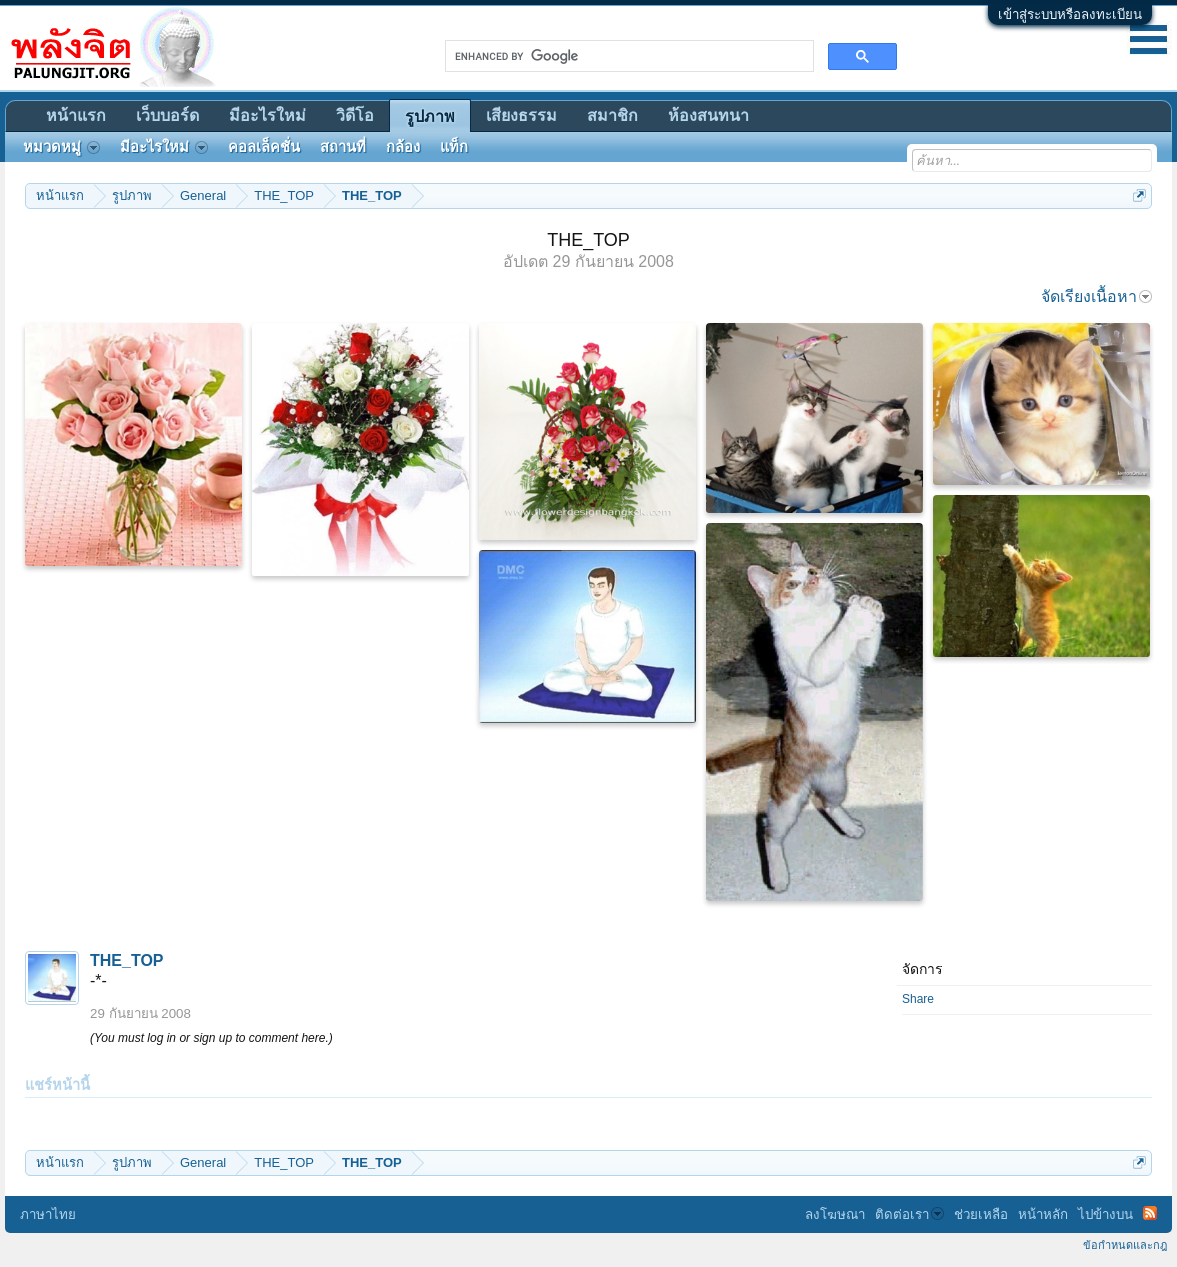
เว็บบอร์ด (167, 115)
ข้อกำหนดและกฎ (1125, 1245)
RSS (1150, 1213)
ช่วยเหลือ (981, 1214)
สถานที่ (343, 147)
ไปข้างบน (1105, 1214)
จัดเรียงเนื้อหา (1096, 296)
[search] (627, 56)
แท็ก (454, 147)
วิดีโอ (355, 115)
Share (918, 999)
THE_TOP (127, 960)
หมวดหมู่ (61, 147)
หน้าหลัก (1043, 1214)
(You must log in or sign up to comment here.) (211, 1038)
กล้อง (403, 147)
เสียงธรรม (521, 115)
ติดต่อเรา (909, 1214)
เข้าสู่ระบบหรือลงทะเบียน (1070, 14)
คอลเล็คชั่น (264, 147)
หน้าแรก (76, 115)
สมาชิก (612, 115)
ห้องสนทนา (708, 115)
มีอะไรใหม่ (267, 115)
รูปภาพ (430, 116)
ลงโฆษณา (835, 1214)
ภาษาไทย (48, 1214)
